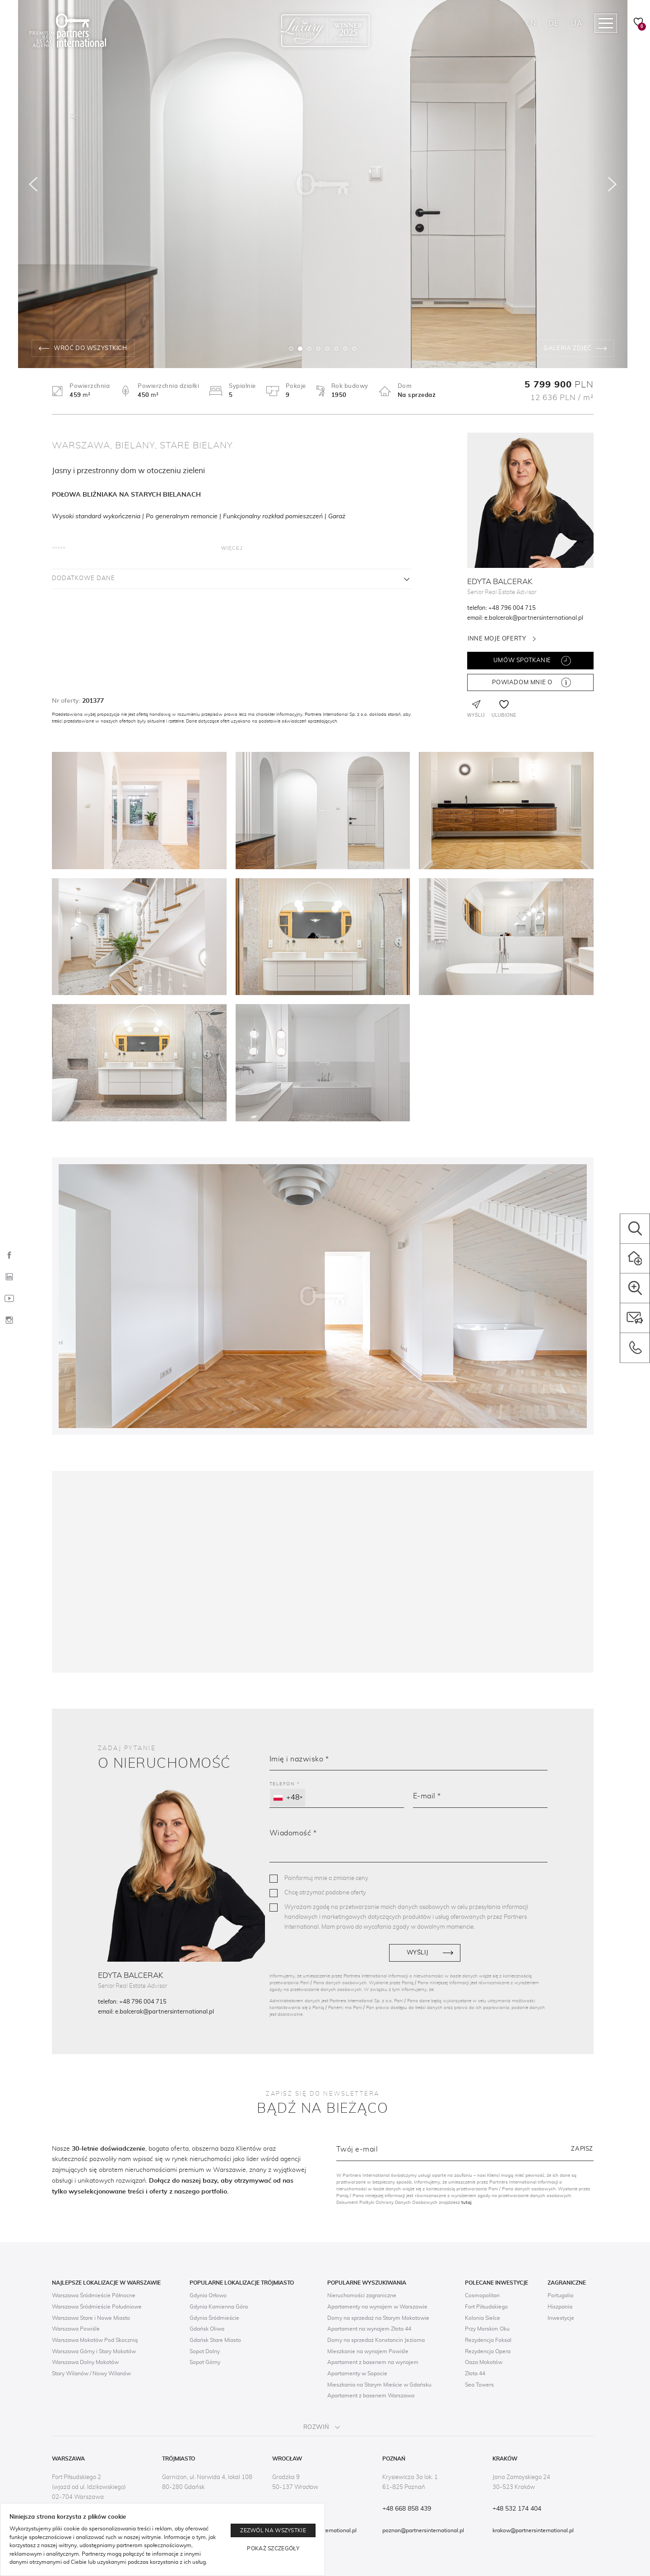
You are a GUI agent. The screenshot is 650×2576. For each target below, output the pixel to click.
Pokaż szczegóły (273, 2548)
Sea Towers (479, 2384)
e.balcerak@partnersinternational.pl (533, 618)
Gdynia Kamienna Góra (219, 2306)
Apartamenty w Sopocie (357, 2373)
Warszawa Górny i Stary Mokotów (94, 2351)
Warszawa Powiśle (76, 2329)
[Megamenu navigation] (605, 23)
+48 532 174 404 (516, 2509)
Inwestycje (561, 2318)
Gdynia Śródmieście (214, 2318)
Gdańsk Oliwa (207, 2329)
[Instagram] (9, 1320)
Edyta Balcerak (500, 581)
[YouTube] (9, 1299)
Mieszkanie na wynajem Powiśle (368, 2351)
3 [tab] (309, 348)
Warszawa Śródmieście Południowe (97, 2306)
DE (553, 23)
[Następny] (612, 184)
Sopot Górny (205, 2362)
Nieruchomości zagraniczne (361, 2295)
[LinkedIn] (9, 1277)
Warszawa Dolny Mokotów (85, 2362)
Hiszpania (560, 2306)
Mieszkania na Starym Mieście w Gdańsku (379, 2384)
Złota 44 (475, 2373)
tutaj (466, 2202)
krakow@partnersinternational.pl (533, 2530)
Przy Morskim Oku (487, 2329)
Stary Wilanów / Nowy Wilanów (91, 2373)
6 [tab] (336, 348)
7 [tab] (345, 348)
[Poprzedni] (33, 184)
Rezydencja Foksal (488, 2340)
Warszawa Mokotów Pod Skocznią (95, 2340)
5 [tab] (327, 348)
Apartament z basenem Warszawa (370, 2395)
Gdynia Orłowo (208, 2295)
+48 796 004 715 (512, 608)
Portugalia (560, 2295)
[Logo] (67, 31)
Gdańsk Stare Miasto (215, 2340)
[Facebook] (9, 1255)
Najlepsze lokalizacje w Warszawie (106, 2283)
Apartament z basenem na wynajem (372, 2362)
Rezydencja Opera (488, 2351)
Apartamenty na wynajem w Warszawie (377, 2306)
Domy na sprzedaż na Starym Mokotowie (378, 2318)
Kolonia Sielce (482, 2318)
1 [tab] (291, 348)
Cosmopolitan (482, 2295)
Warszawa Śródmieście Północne (93, 2295)
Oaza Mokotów (483, 2362)
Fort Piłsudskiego (486, 2306)
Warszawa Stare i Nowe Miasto (91, 2318)
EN (531, 23)
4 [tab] (318, 348)
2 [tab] (300, 348)
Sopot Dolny (205, 2351)
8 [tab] (354, 348)
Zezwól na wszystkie (273, 2530)
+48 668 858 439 (406, 2509)
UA (576, 23)
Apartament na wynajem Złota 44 (369, 2329)
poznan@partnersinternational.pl (423, 2530)
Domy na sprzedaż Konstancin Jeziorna (376, 2340)
